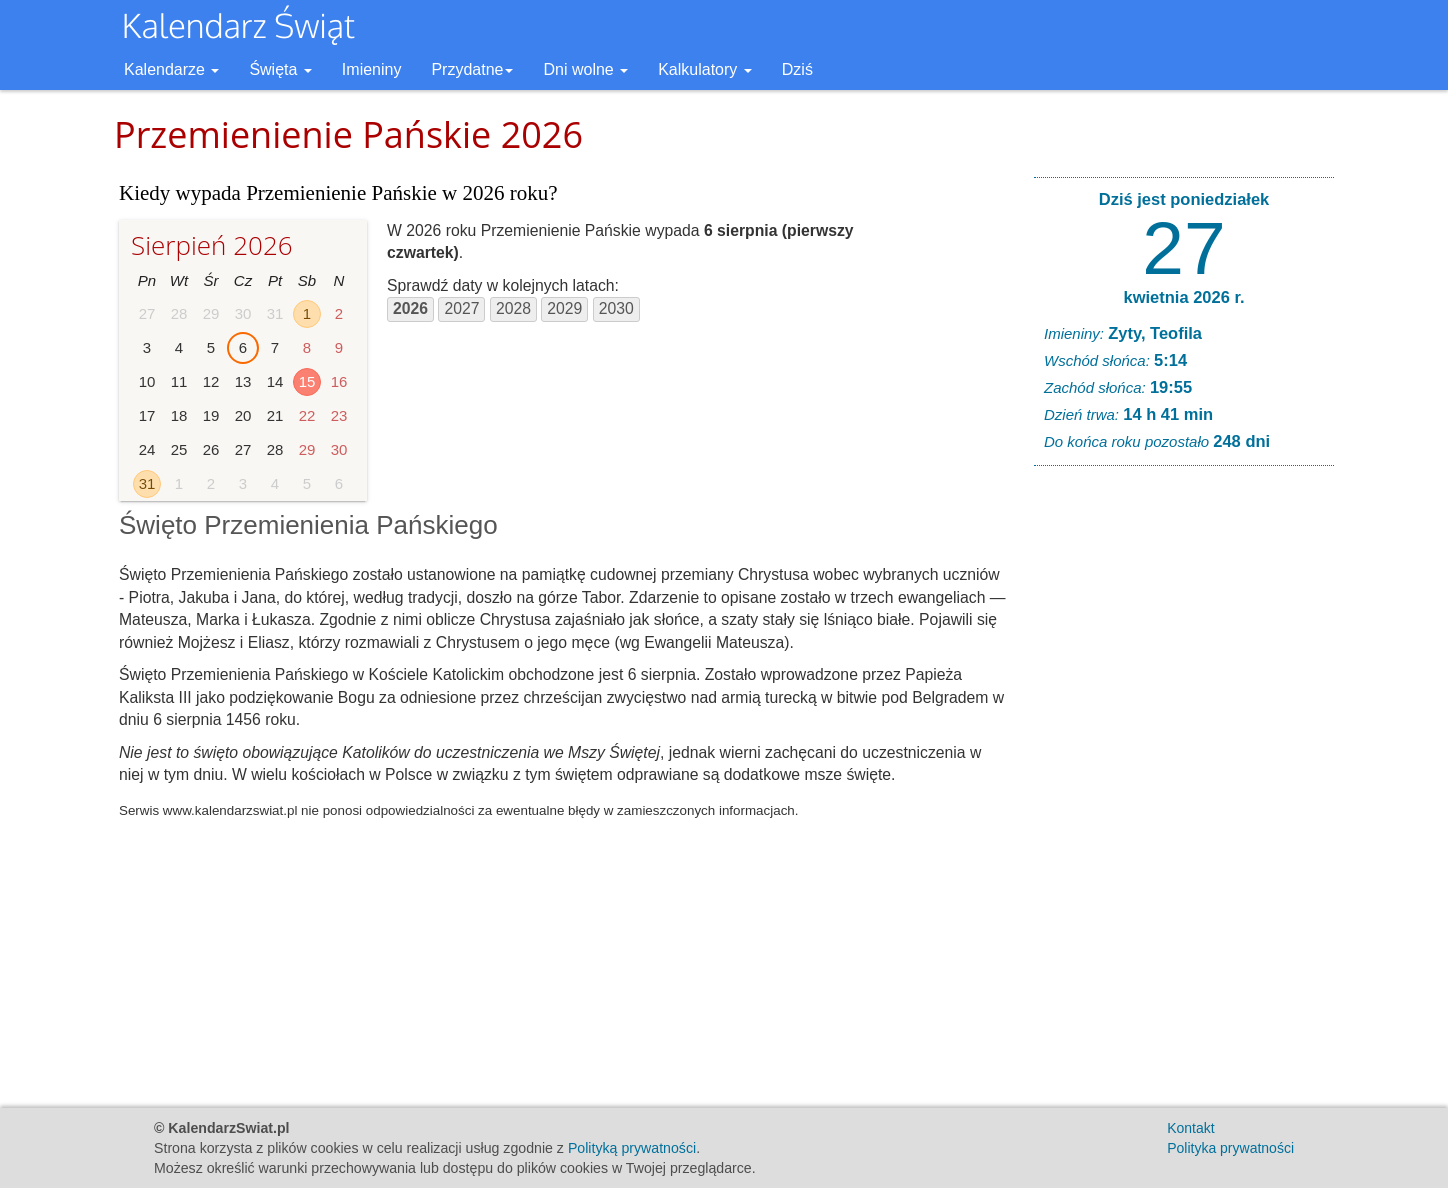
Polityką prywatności (632, 1148)
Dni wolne (585, 69)
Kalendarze (171, 69)
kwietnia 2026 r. (1183, 297)
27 (1183, 248)
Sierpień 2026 (212, 245)
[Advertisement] (1184, 786)
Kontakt (1190, 1128)
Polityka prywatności (1230, 1148)
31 (147, 483)
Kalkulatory (705, 69)
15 (307, 381)
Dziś (797, 69)
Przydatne (472, 69)
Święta (280, 69)
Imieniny (372, 69)
